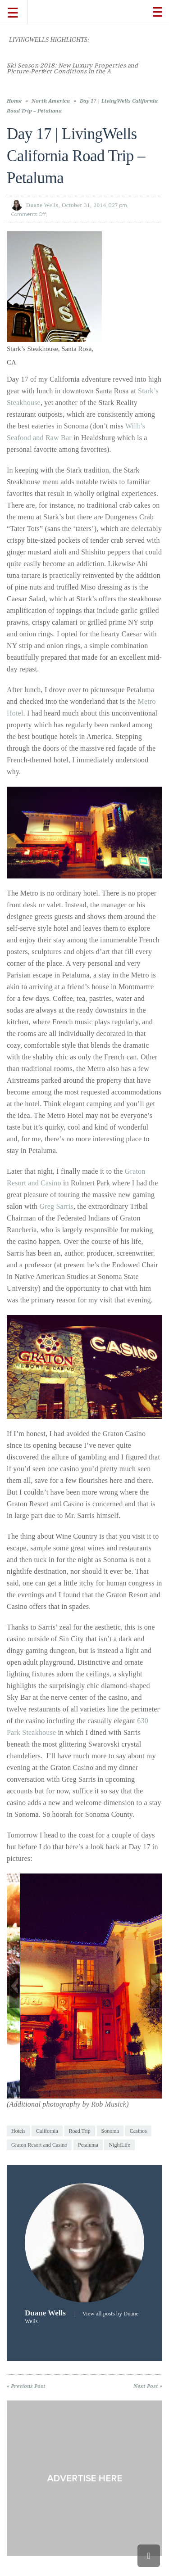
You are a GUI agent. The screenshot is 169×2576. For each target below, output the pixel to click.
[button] (14, 1986)
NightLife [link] (119, 2145)
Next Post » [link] (147, 2386)
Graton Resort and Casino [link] (39, 2145)
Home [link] (14, 101)
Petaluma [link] (88, 2145)
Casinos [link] (138, 2131)
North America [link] (51, 101)
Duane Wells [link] (42, 205)
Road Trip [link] (80, 2131)
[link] (72, 68)
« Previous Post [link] (26, 2386)
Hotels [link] (18, 2131)
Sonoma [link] (110, 2131)
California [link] (47, 2131)
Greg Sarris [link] (56, 1206)
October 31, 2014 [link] (84, 205)
